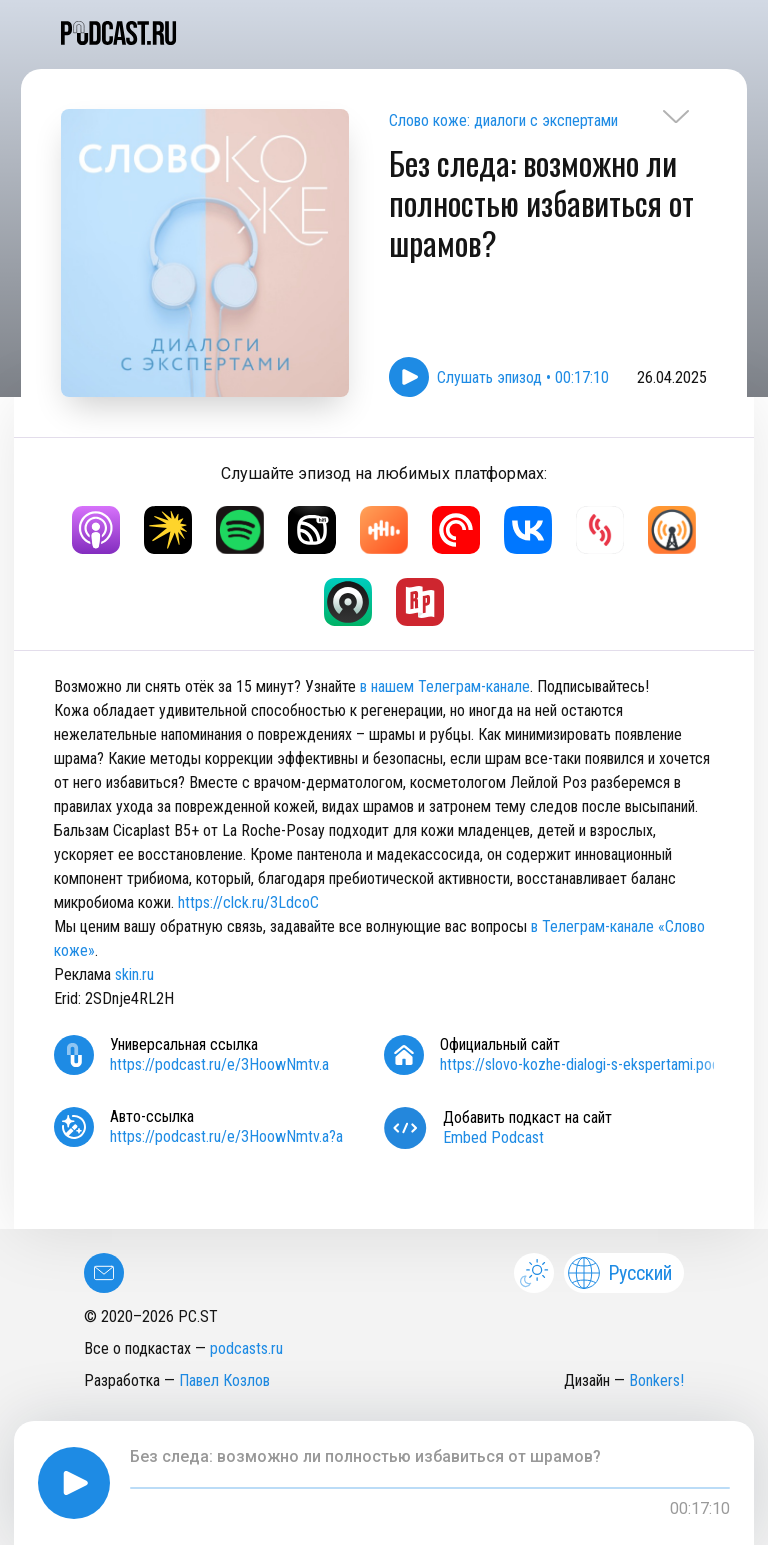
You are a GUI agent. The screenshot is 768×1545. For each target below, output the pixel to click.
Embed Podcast (493, 1137)
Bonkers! (656, 1380)
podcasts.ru (246, 1348)
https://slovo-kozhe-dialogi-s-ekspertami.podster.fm (602, 1064)
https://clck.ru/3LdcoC (248, 902)
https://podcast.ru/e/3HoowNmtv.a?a (226, 1136)
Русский (620, 1273)
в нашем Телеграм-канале (445, 686)
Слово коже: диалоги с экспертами (503, 120)
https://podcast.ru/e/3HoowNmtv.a (219, 1064)
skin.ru (134, 974)
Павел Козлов (224, 1380)
